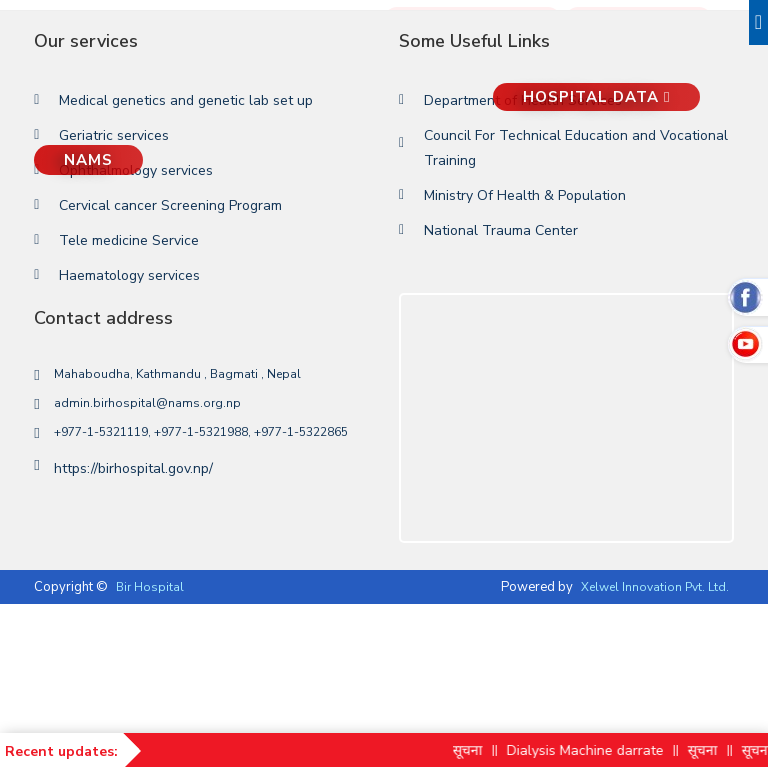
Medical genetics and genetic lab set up (186, 100)
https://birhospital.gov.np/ (133, 468)
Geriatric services (114, 135)
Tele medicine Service (129, 240)
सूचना (480, 750)
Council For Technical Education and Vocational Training (576, 148)
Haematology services (129, 275)
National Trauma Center (501, 230)
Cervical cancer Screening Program (170, 205)
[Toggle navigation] (758, 22)
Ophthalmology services (136, 170)
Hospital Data (596, 97)
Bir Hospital (150, 587)
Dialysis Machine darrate (597, 750)
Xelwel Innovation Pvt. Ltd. (655, 587)
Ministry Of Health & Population (525, 195)
